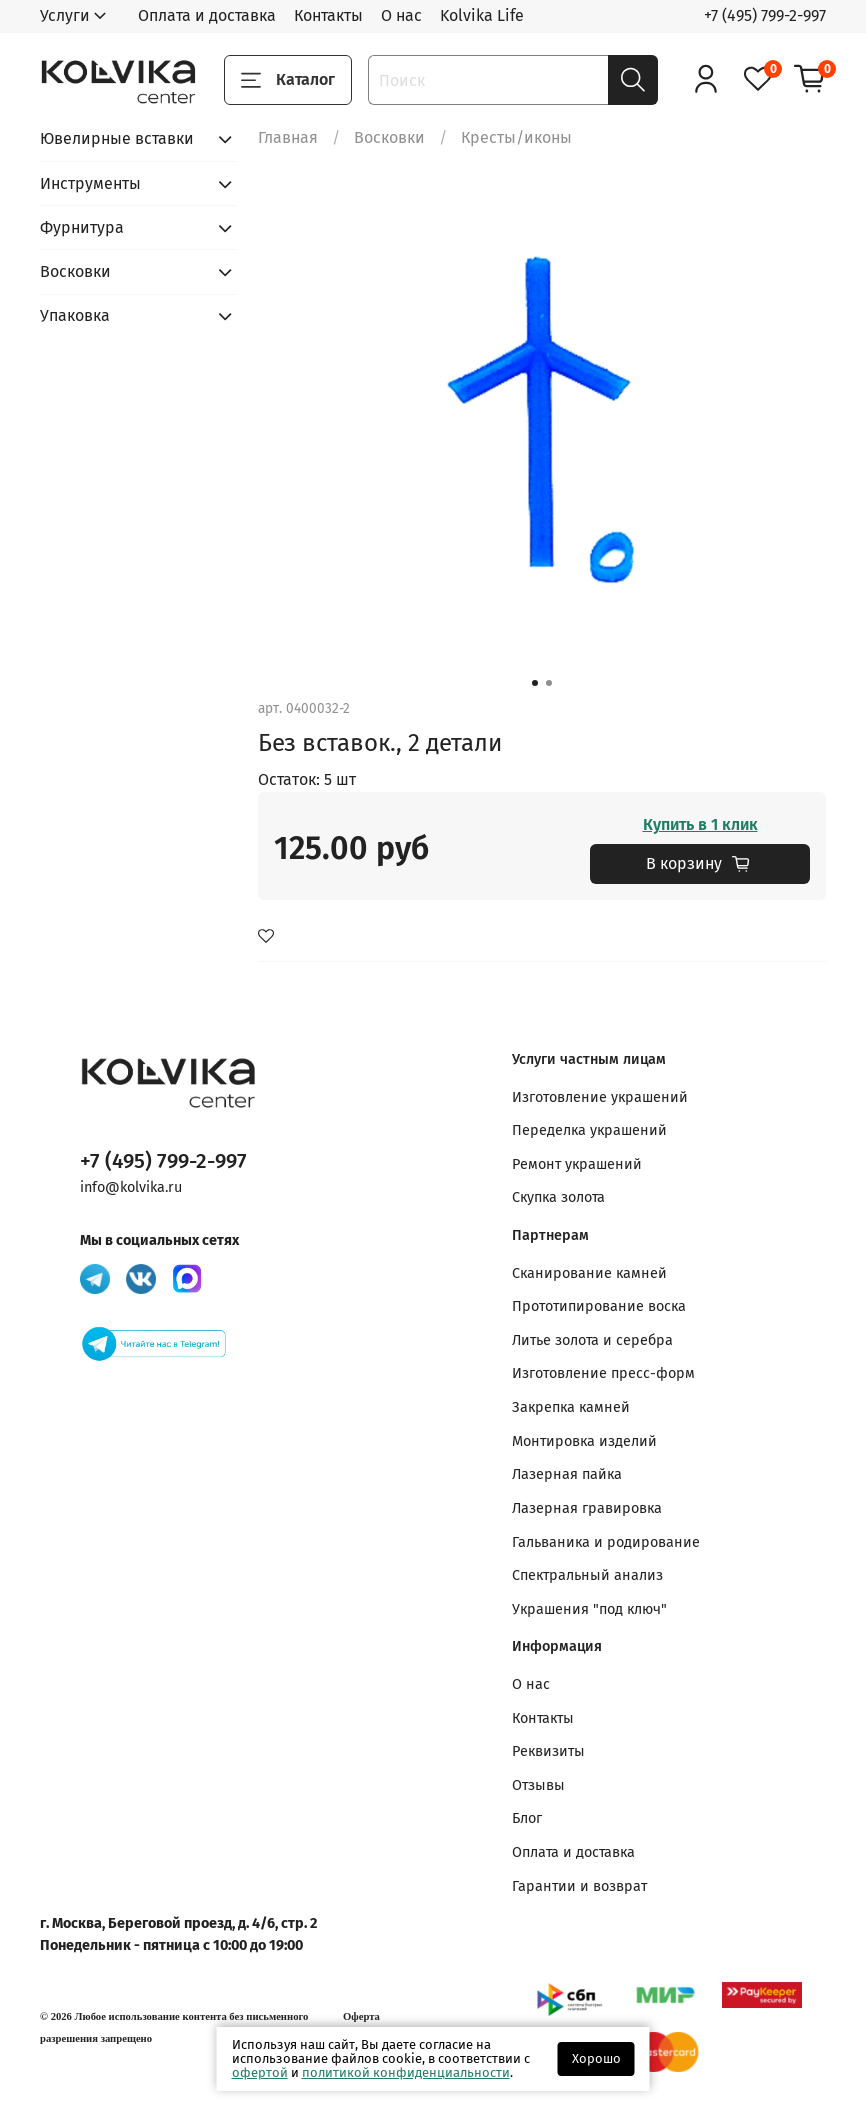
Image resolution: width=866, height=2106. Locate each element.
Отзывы (538, 1785)
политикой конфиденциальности (406, 2072)
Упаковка (75, 315)
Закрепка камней (571, 1407)
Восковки (389, 137)
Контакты (328, 15)
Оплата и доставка (207, 15)
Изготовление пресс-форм (603, 1373)
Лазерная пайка (567, 1474)
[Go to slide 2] (549, 683)
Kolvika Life (482, 15)
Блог (527, 1818)
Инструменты (90, 183)
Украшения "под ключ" (589, 1609)
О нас (401, 15)
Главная (288, 137)
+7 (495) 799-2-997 (765, 15)
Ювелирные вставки (117, 138)
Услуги (65, 15)
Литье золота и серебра (592, 1340)
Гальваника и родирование (606, 1542)
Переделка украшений (589, 1130)
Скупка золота (558, 1197)
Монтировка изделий (584, 1441)
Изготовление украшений (600, 1097)
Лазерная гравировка (587, 1508)
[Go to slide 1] (535, 683)
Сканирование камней (589, 1273)
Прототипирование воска (599, 1306)
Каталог (288, 80)
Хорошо (596, 2058)
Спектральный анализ (587, 1575)
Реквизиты (548, 1751)
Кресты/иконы (516, 137)
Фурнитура (82, 227)
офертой (260, 2072)
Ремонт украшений (577, 1164)
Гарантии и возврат (579, 1886)
